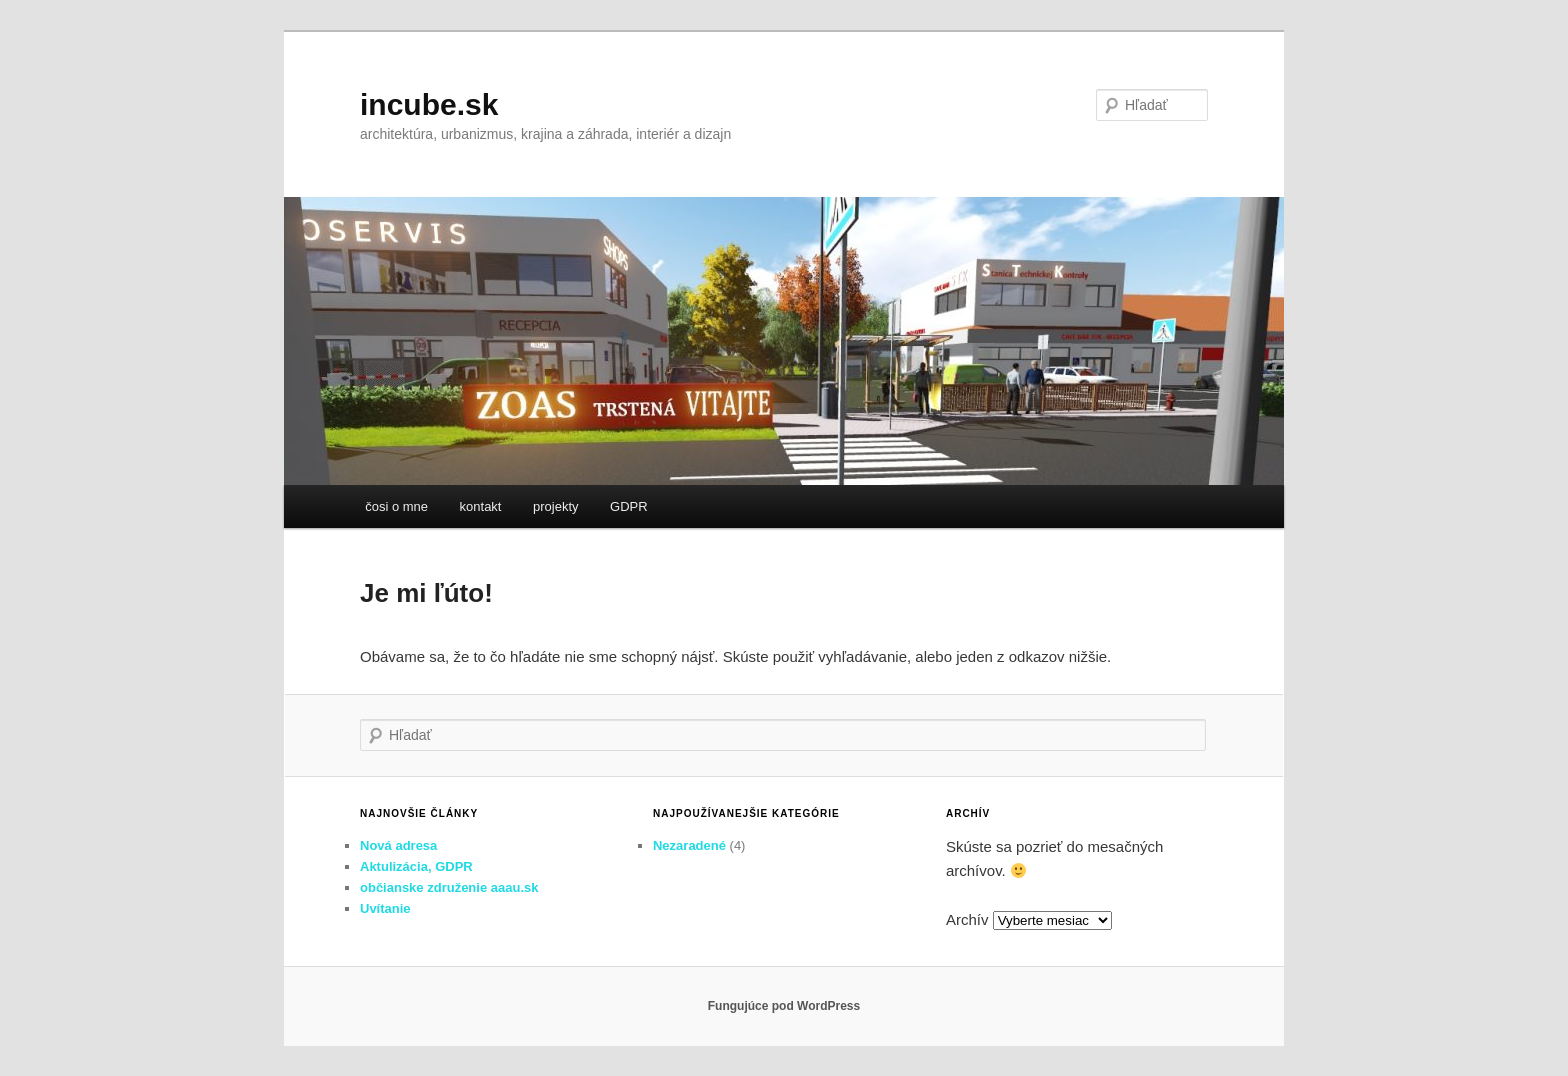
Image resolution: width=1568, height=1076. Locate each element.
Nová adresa (398, 845)
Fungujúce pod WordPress (784, 1006)
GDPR (629, 506)
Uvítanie (385, 908)
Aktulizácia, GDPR (416, 866)
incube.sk (429, 104)
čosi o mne (396, 506)
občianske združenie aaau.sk (449, 887)
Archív (967, 919)
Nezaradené (689, 845)
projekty (556, 506)
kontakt (481, 506)
